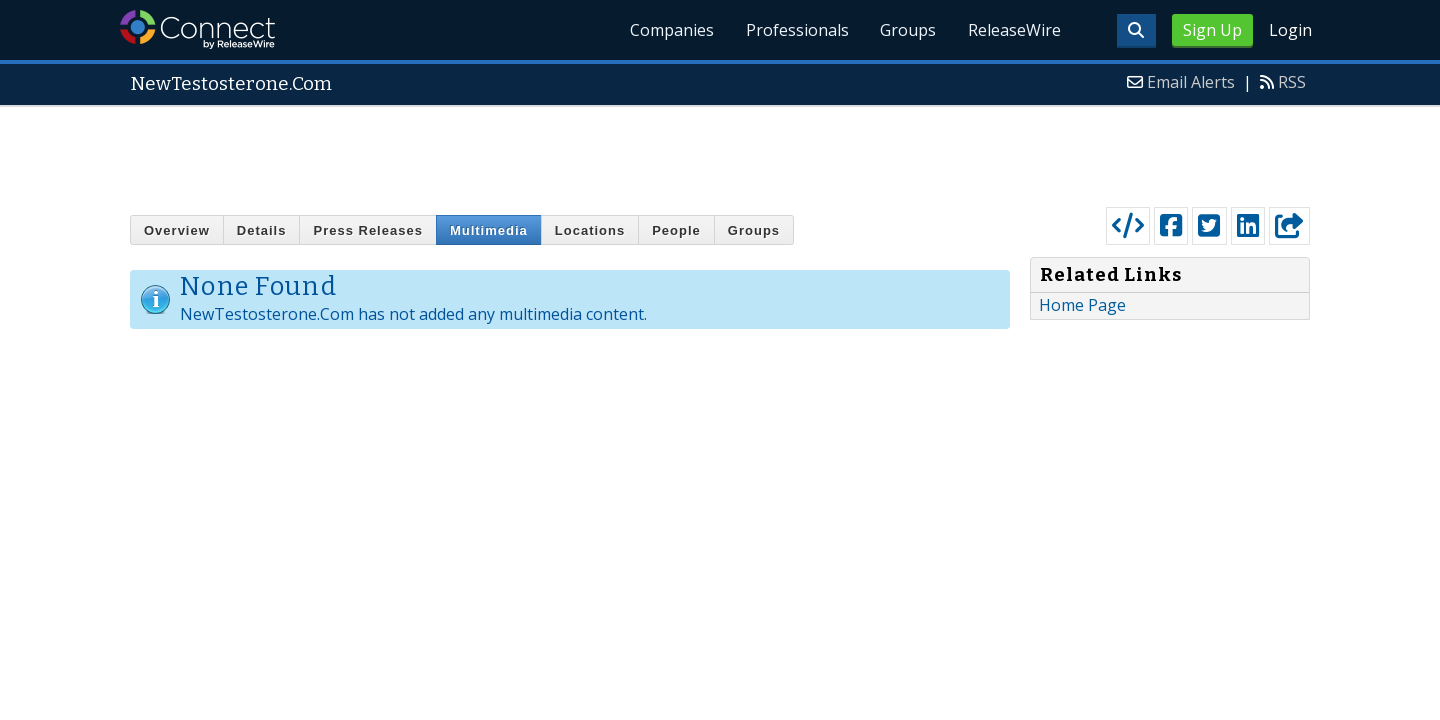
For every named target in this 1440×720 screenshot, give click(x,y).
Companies (671, 30)
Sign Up (1212, 30)
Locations (590, 230)
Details (262, 230)
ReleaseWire (1014, 30)
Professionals (796, 30)
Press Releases (367, 230)
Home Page (1082, 305)
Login (1290, 30)
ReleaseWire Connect (197, 29)
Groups (908, 30)
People (676, 230)
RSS (1292, 82)
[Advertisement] (720, 152)
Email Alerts (1191, 82)
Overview (177, 230)
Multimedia (489, 230)
